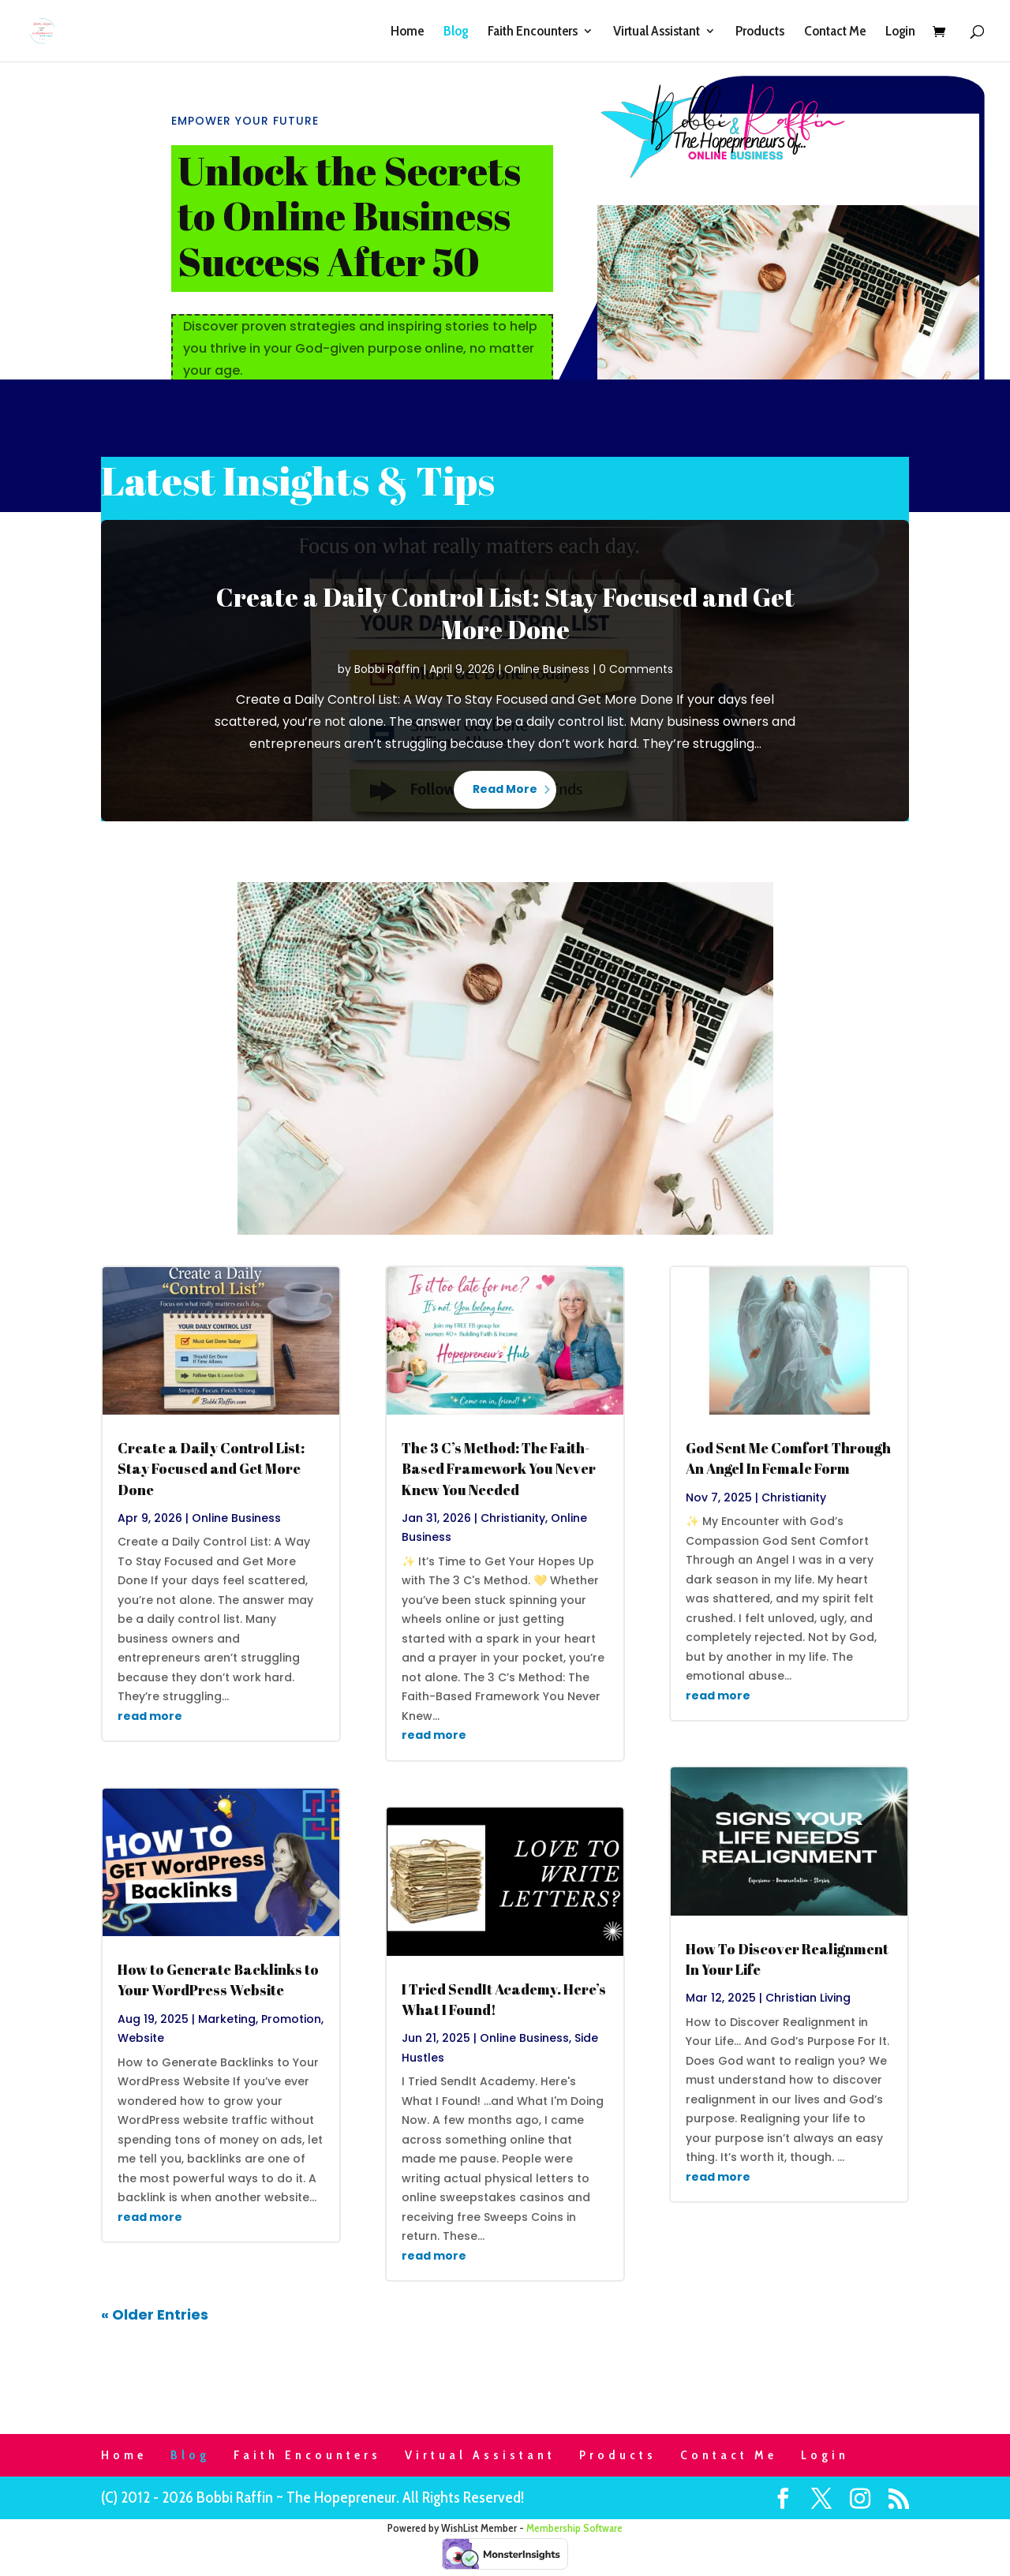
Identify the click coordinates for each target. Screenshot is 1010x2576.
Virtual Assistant (656, 32)
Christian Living (808, 1998)
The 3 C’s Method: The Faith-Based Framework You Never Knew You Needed (499, 1468)
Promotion (291, 2019)
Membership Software (574, 2528)
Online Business (546, 669)
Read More (505, 789)
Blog (455, 32)
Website (141, 2038)
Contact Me (835, 32)
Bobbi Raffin (387, 669)
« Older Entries (154, 2314)
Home (407, 32)
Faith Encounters (533, 32)
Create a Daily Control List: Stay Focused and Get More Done (505, 613)
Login (900, 32)
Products (759, 32)
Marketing (227, 2019)
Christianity (513, 1518)
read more (150, 1716)
